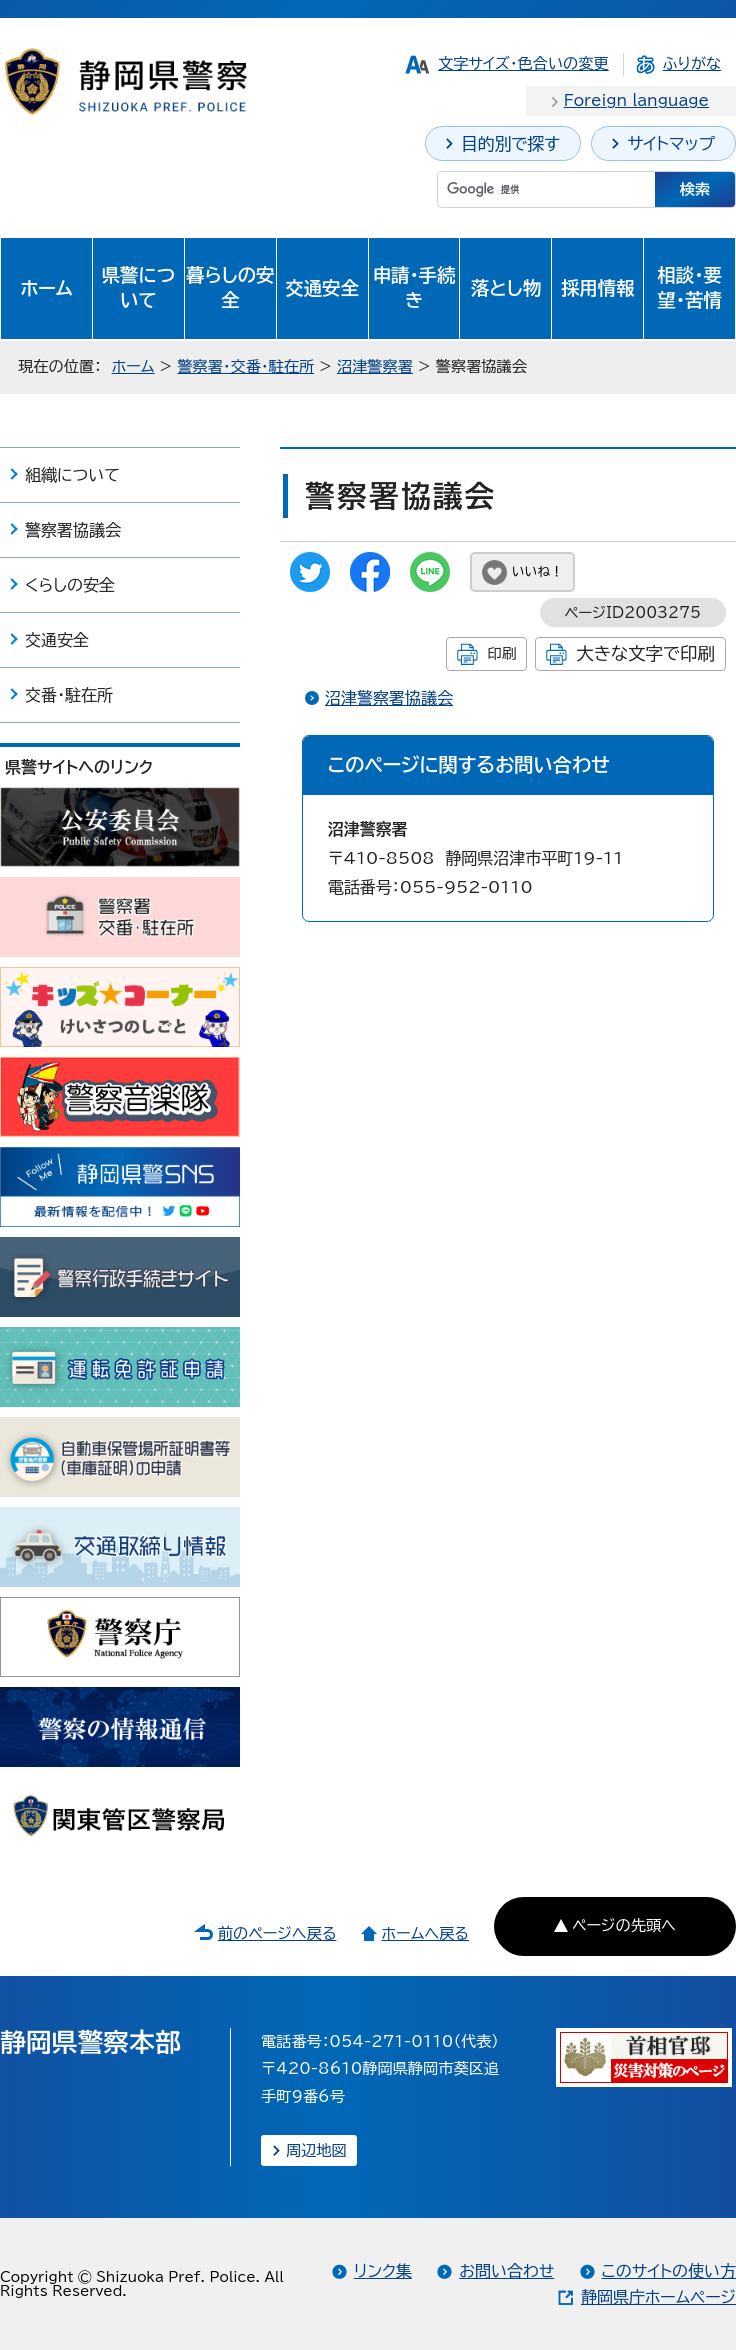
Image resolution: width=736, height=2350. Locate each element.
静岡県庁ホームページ (658, 2297)
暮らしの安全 (230, 288)
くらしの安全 (70, 585)
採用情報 (598, 288)
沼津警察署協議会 (389, 698)
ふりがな (692, 63)
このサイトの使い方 (669, 2271)
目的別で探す (510, 143)
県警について (138, 288)
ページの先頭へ (624, 1925)
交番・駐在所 (69, 695)
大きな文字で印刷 (645, 653)
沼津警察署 (375, 366)
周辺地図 (316, 2150)
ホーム (46, 288)
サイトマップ (671, 143)
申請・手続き (414, 288)
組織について (72, 475)
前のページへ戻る (277, 1933)
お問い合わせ (506, 2271)
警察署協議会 (73, 530)
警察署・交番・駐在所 (245, 366)
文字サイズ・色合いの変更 (523, 63)
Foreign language (636, 100)
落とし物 (506, 288)
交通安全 (322, 288)
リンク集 (383, 2271)
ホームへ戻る (424, 1933)
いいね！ (537, 571)
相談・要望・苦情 (689, 288)
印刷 (501, 653)
